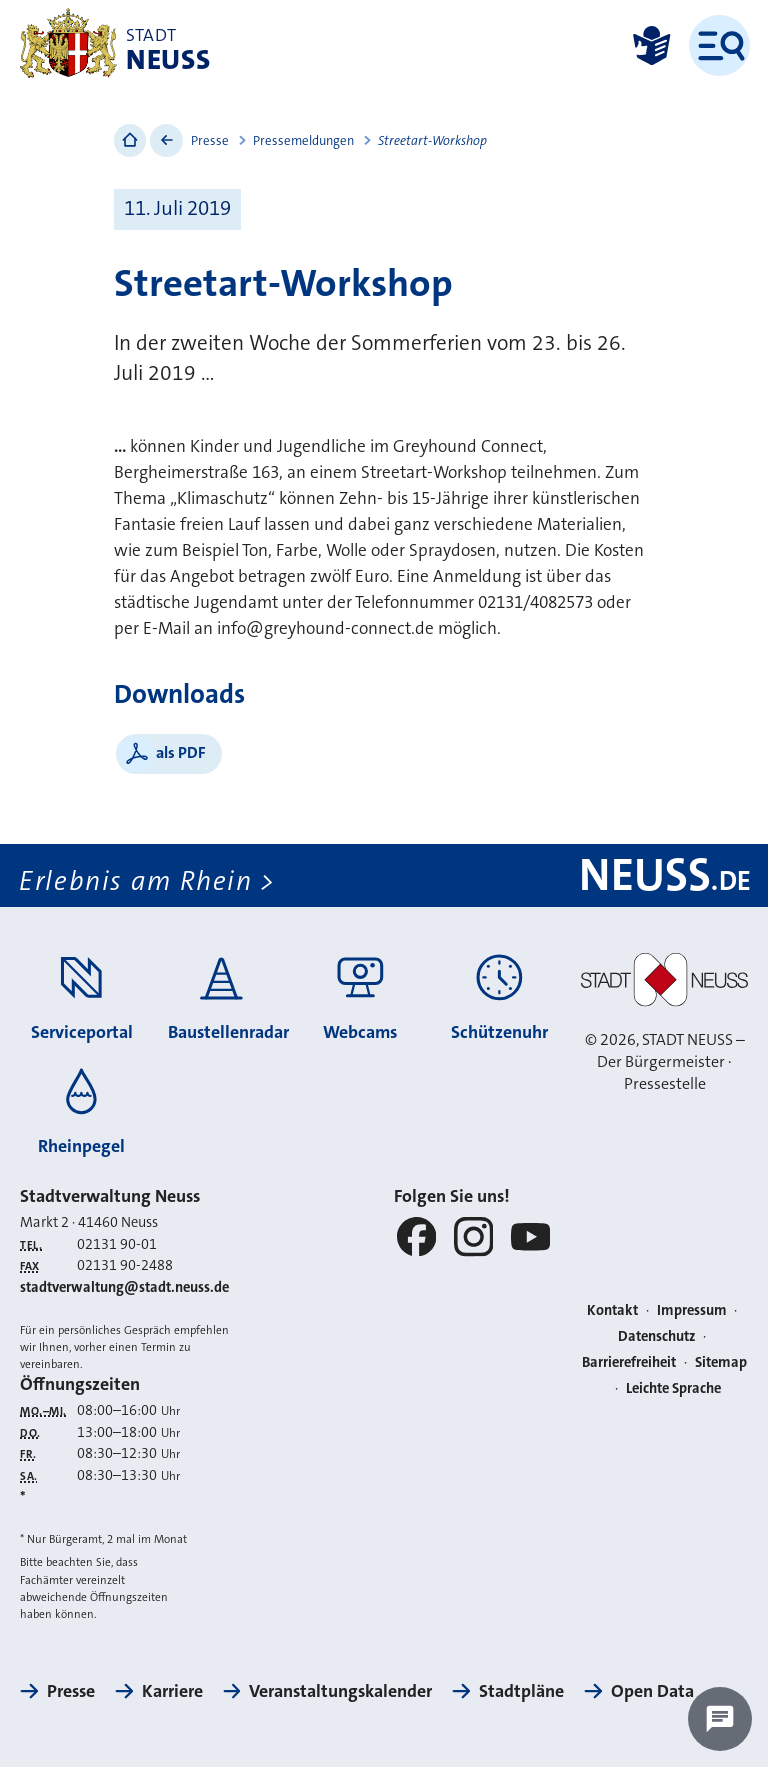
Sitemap (721, 1362)
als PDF (181, 752)
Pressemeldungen (303, 140)
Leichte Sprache (673, 1388)
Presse (210, 140)
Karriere (172, 1691)
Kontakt (612, 1310)
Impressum (692, 1310)
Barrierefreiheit (629, 1362)
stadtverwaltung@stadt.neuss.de (124, 1287)
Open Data (652, 1691)
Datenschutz (657, 1336)
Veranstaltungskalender (340, 1691)
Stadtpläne (521, 1691)
